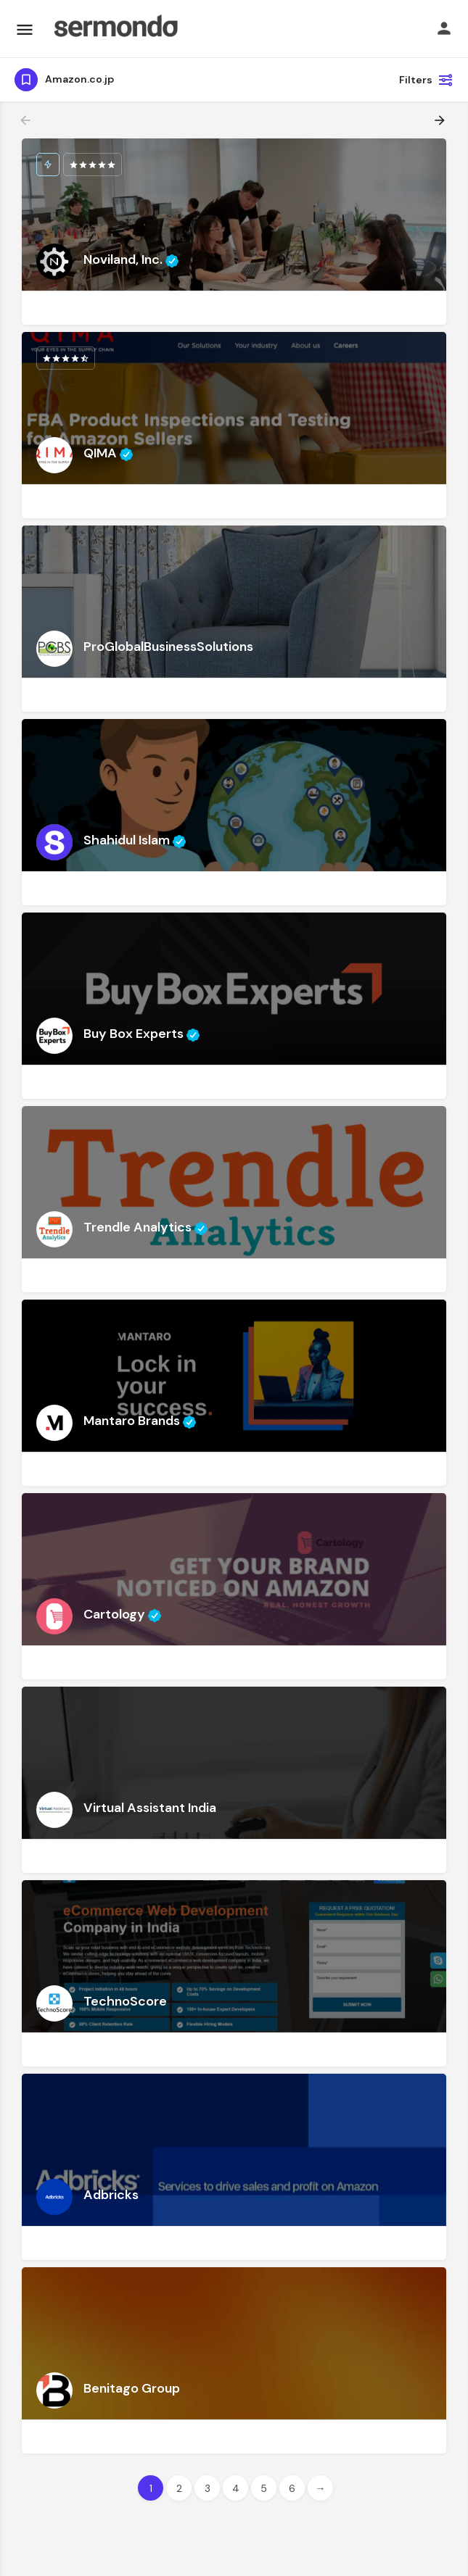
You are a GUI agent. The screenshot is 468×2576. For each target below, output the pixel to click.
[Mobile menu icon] (25, 29)
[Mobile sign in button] (444, 28)
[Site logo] (115, 28)
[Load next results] (441, 120)
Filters (426, 80)
